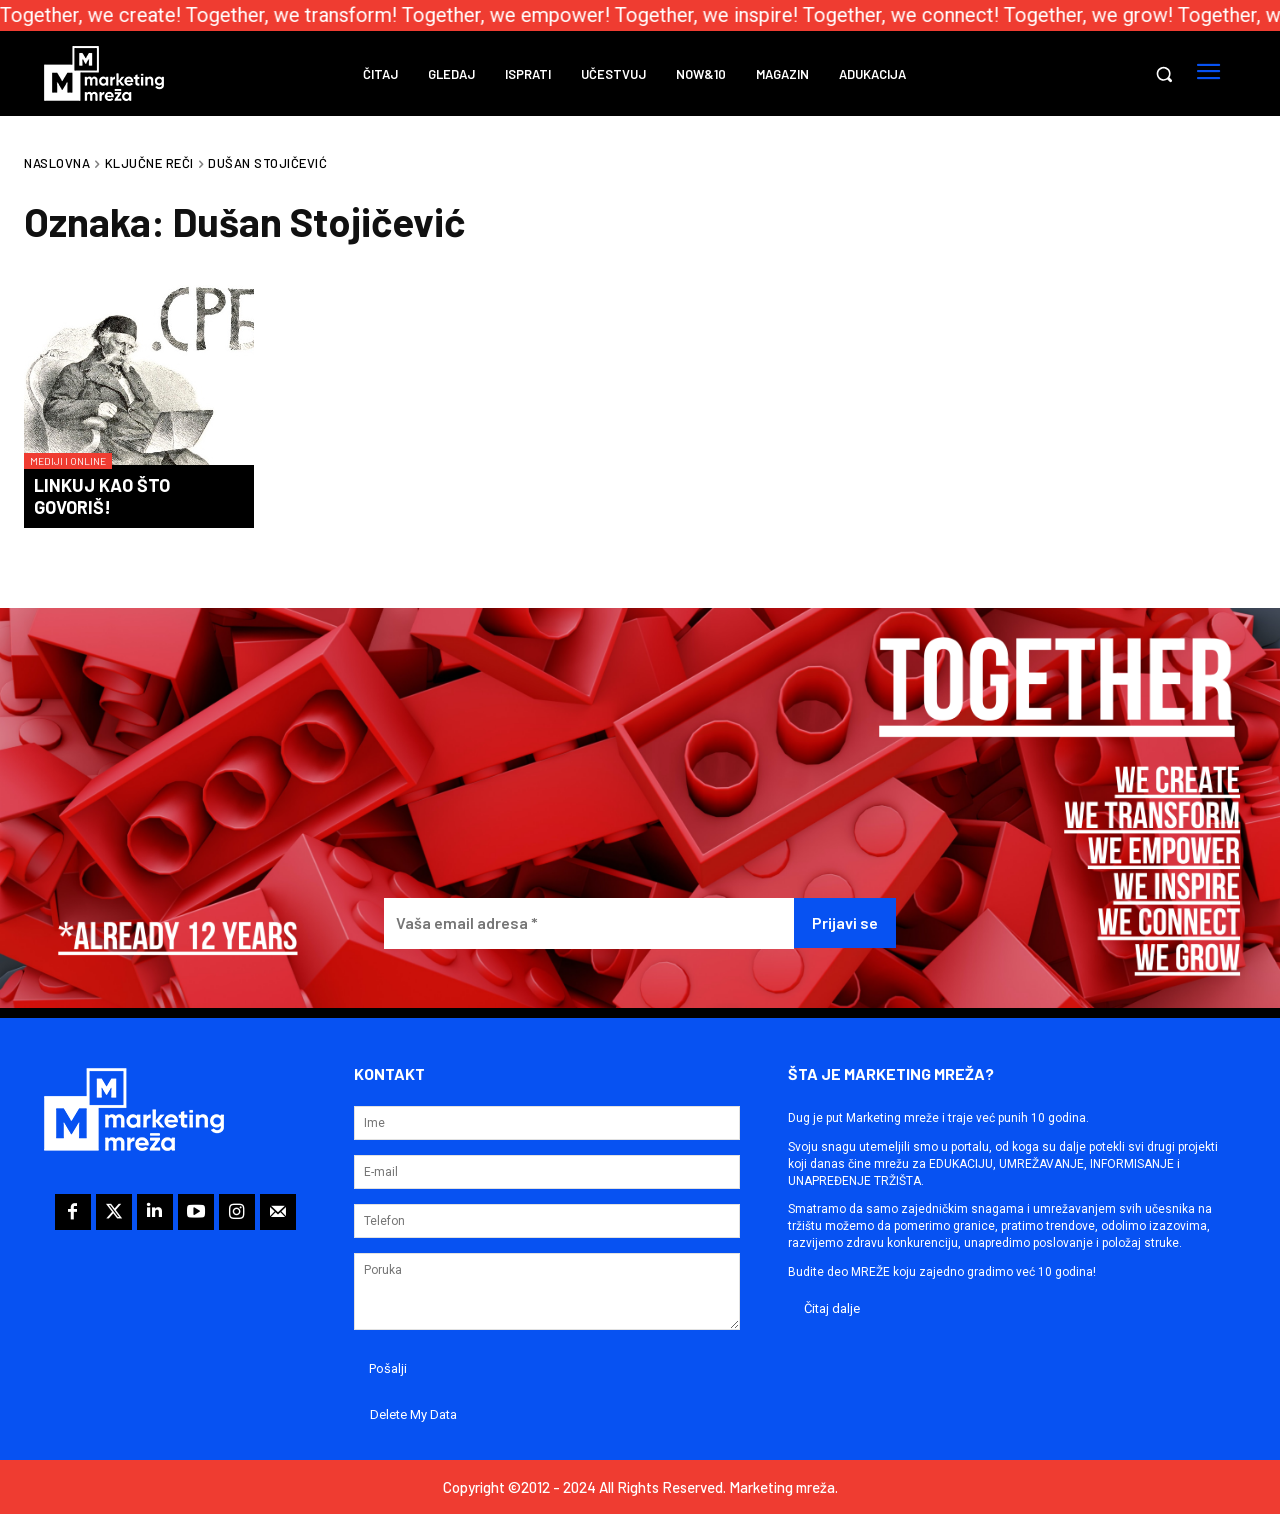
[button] (1164, 74)
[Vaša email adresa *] (589, 923)
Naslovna (57, 163)
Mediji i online (68, 461)
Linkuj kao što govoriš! (102, 496)
